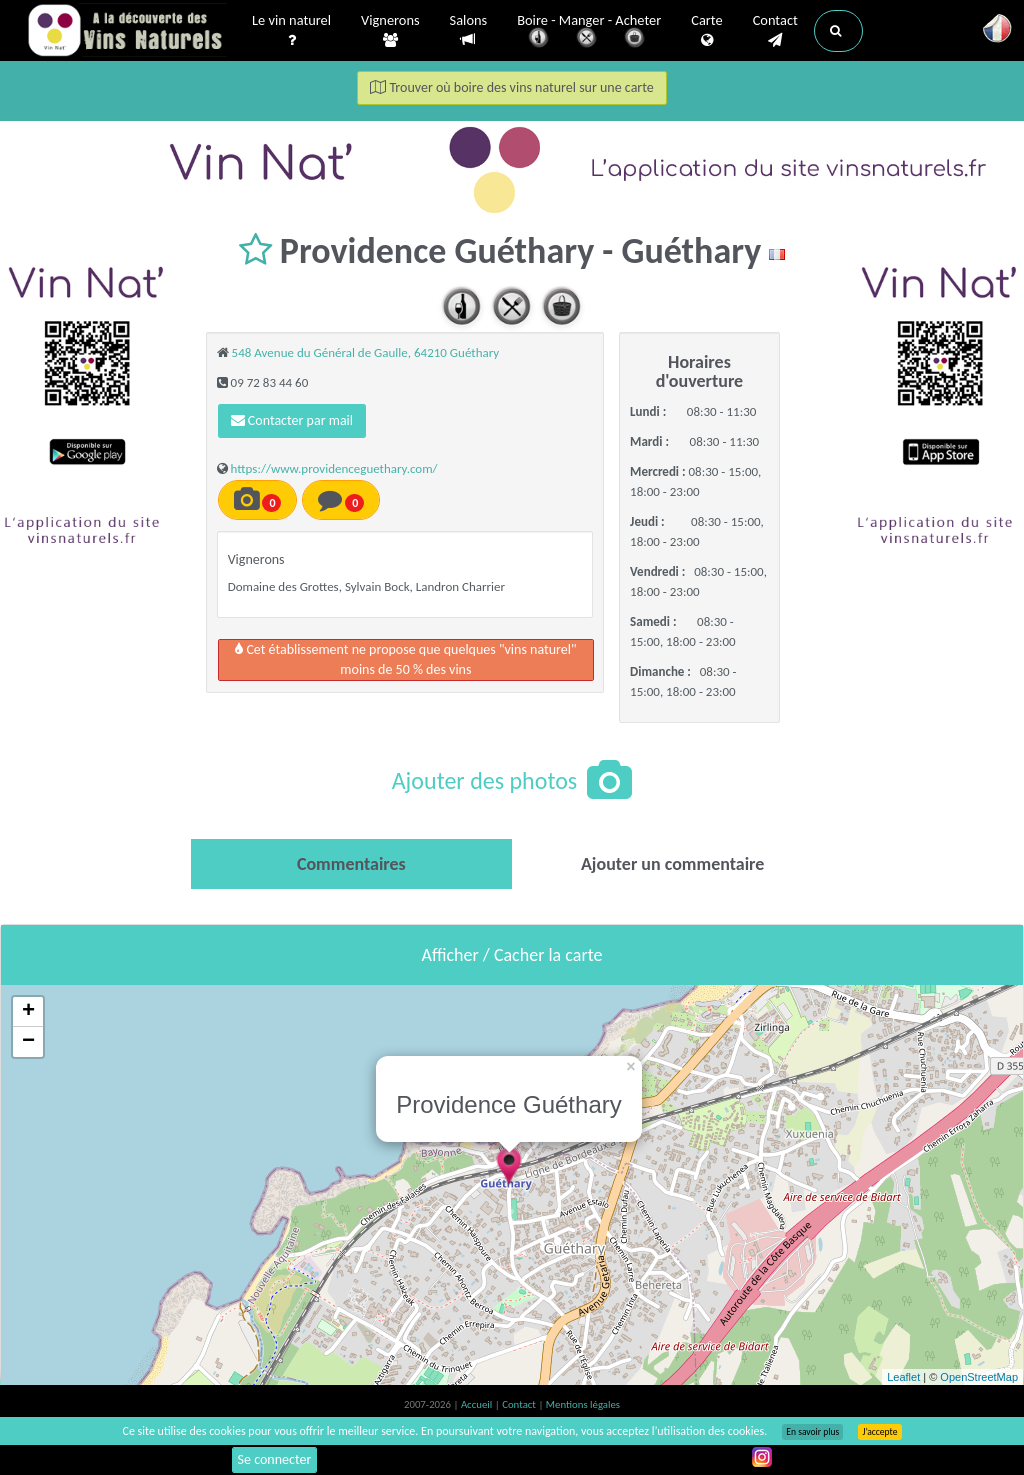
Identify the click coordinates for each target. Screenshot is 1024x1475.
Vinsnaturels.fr (127, 32)
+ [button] (28, 1012)
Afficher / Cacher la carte (512, 955)
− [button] (28, 1042)
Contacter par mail (292, 420)
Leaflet (903, 1377)
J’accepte (879, 1432)
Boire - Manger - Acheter (589, 32)
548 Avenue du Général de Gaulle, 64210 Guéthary (366, 352)
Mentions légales (583, 1404)
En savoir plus (812, 1432)
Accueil (478, 1404)
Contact (775, 31)
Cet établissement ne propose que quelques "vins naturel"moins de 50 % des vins (405, 659)
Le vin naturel (291, 31)
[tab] (351, 864)
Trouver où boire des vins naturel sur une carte (512, 87)
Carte (706, 31)
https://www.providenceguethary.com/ (334, 468)
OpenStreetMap (979, 1377)
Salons (469, 30)
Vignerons (390, 31)
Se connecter (275, 1459)
